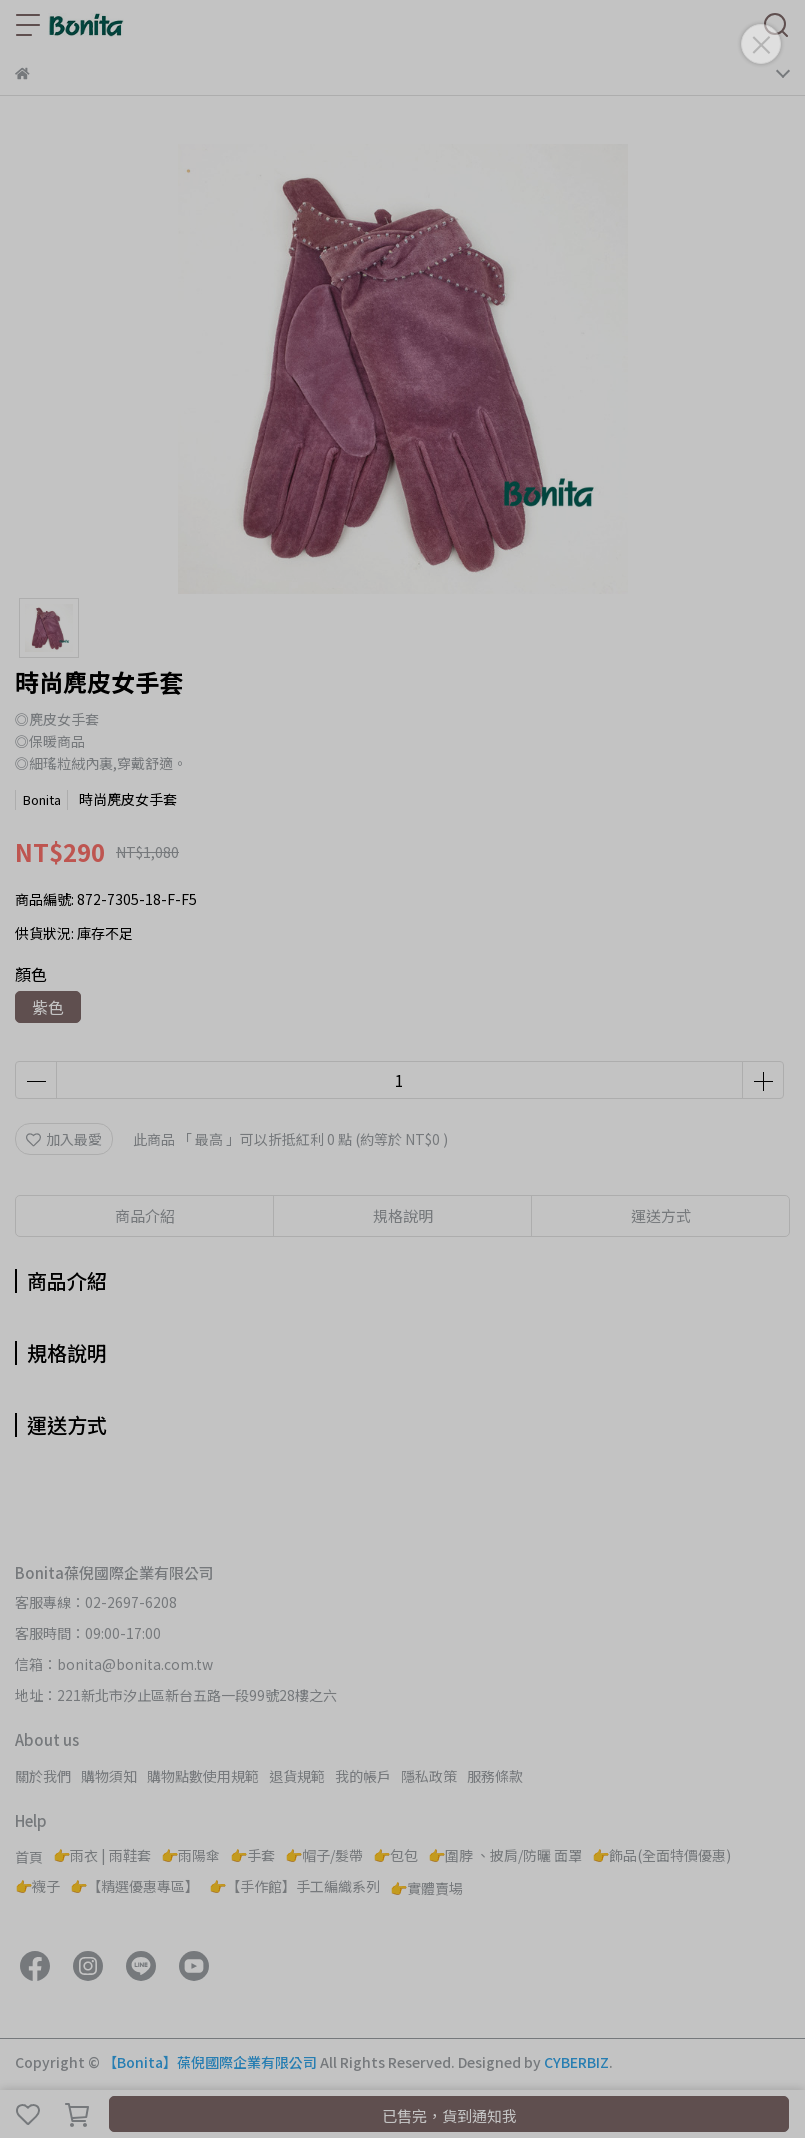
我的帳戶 (363, 1776)
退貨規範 (297, 1776)
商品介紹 (145, 1215)
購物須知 (109, 1776)
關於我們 (43, 1776)
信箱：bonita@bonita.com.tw (114, 1664)
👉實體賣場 (426, 1888)
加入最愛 (64, 1139)
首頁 (29, 1857)
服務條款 (495, 1776)
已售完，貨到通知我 (449, 2115)
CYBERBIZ (576, 2062)
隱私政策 (429, 1776)
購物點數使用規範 (203, 1776)
